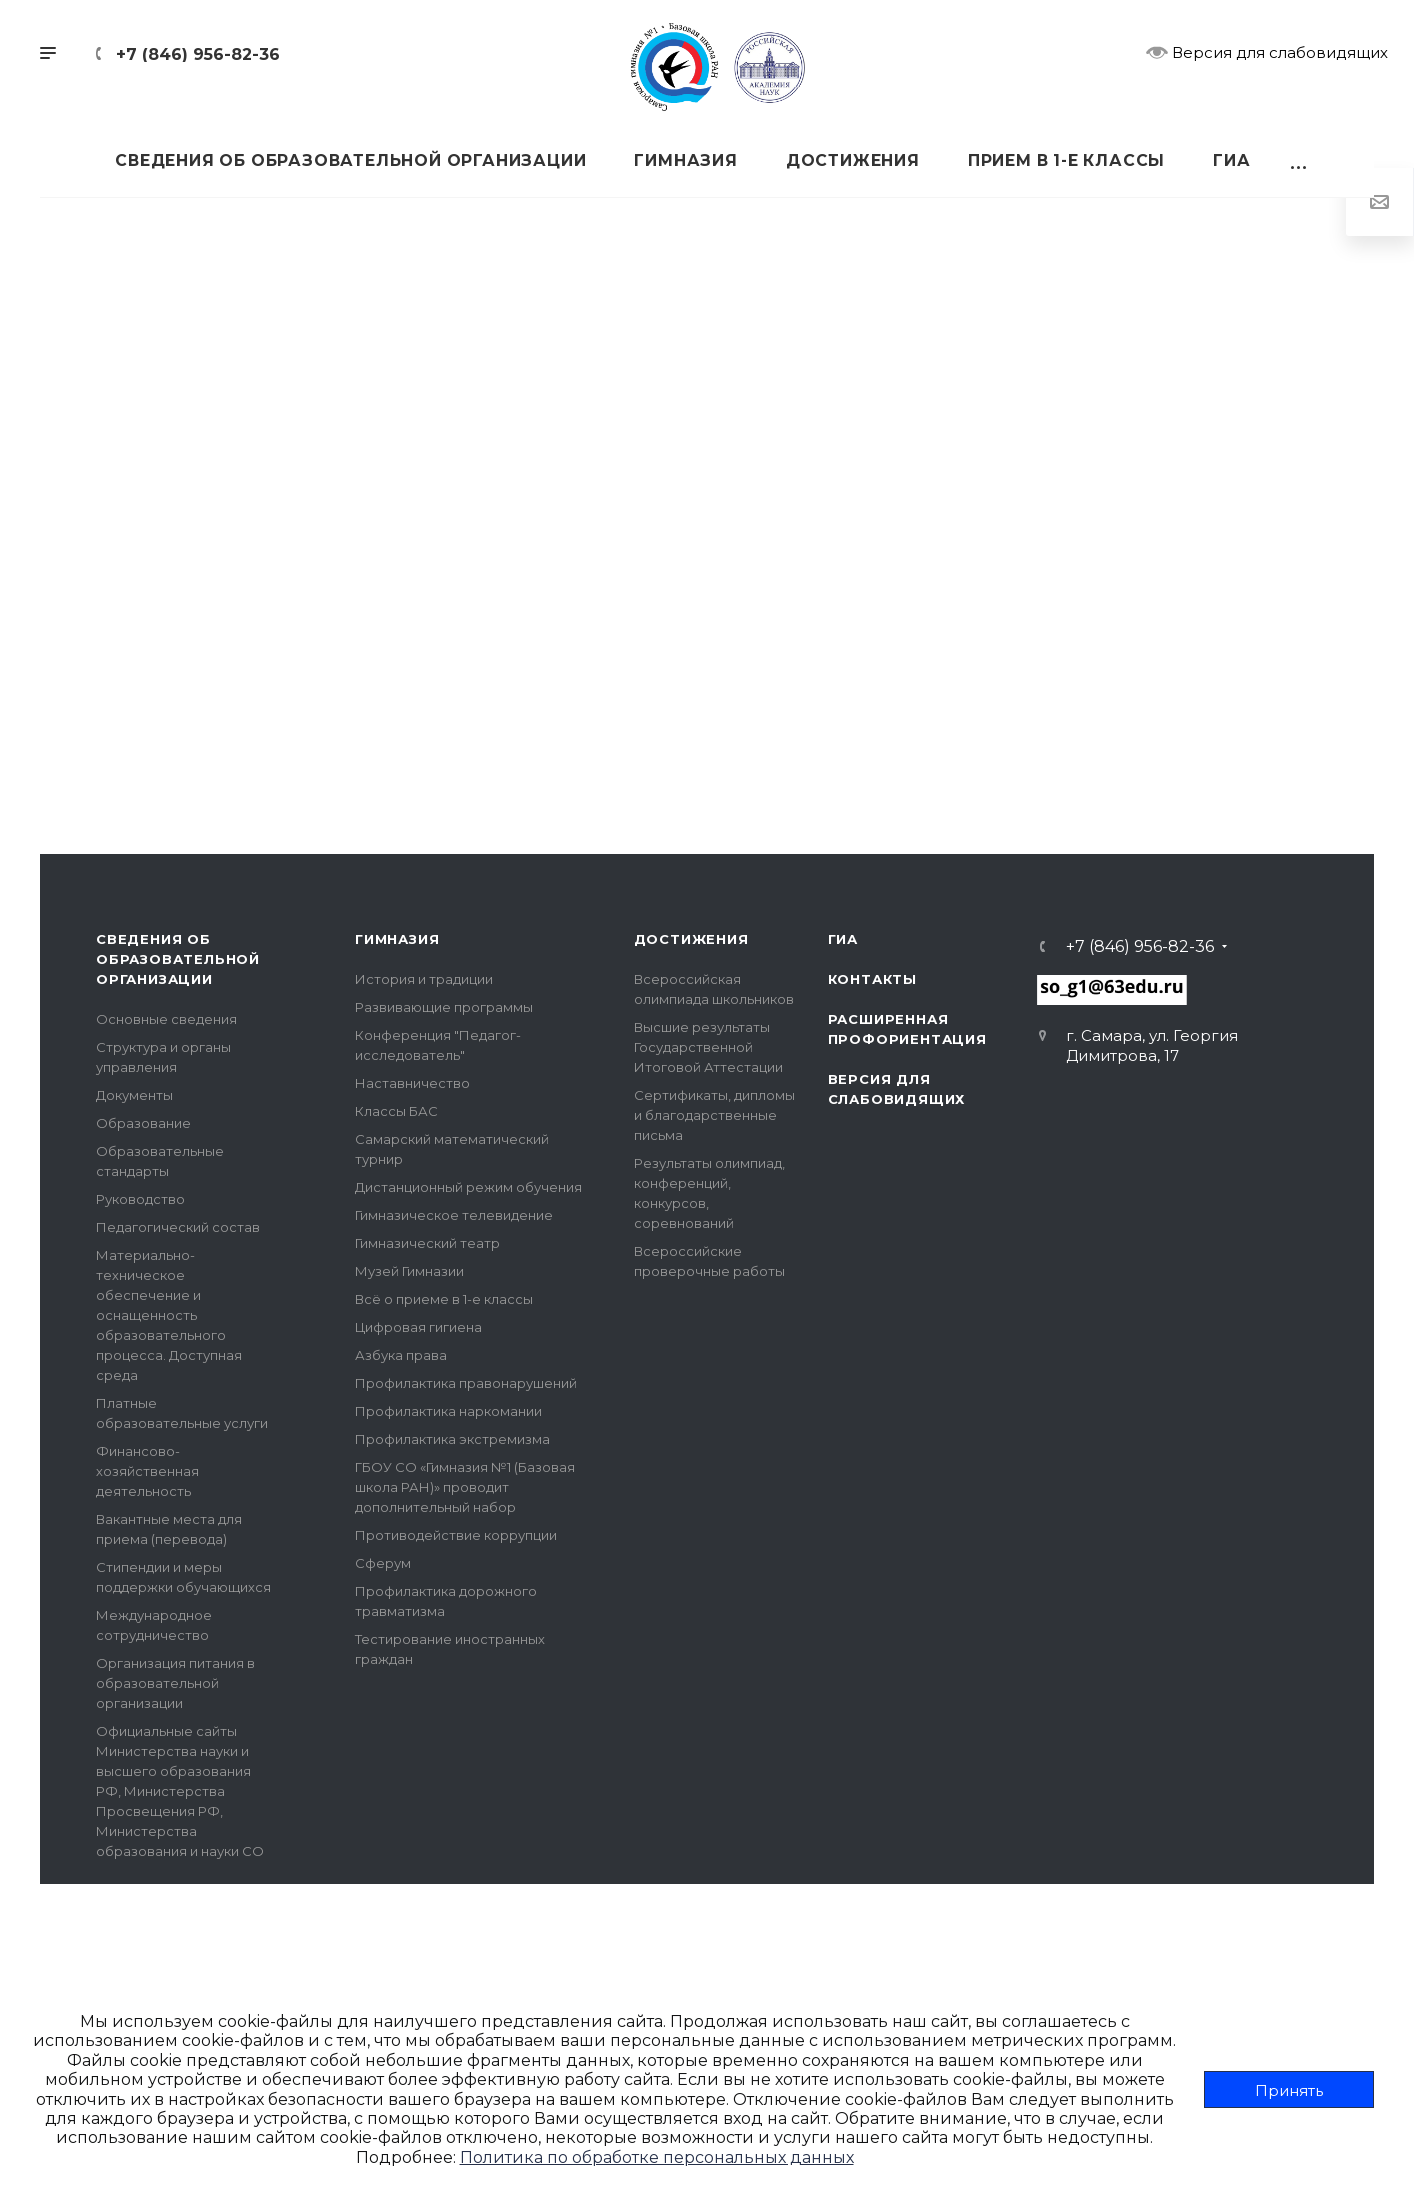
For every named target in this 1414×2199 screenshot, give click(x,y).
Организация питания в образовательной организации (175, 1683)
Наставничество (412, 1083)
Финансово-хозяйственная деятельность (147, 1471)
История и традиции (424, 979)
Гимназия (397, 939)
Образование (143, 1123)
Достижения (691, 939)
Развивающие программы (444, 1007)
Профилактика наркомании (448, 1411)
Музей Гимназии (409, 1271)
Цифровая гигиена (418, 1327)
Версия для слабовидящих (1267, 52)
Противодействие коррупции (456, 1535)
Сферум (383, 1563)
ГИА (843, 939)
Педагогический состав (178, 1227)
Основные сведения (166, 1019)
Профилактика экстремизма (452, 1439)
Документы (134, 1095)
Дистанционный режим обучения (468, 1187)
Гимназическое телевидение (454, 1215)
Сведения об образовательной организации (178, 959)
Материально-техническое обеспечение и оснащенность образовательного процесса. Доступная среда (169, 1315)
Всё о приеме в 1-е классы (444, 1299)
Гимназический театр (427, 1243)
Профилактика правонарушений (466, 1383)
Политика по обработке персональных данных (657, 2157)
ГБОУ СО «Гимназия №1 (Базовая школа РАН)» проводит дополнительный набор (465, 1487)
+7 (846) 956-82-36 (198, 54)
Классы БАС (396, 1111)
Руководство (140, 1199)
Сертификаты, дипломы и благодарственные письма (714, 1115)
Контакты (872, 979)
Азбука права (401, 1355)
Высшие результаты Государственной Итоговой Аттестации (708, 1047)
